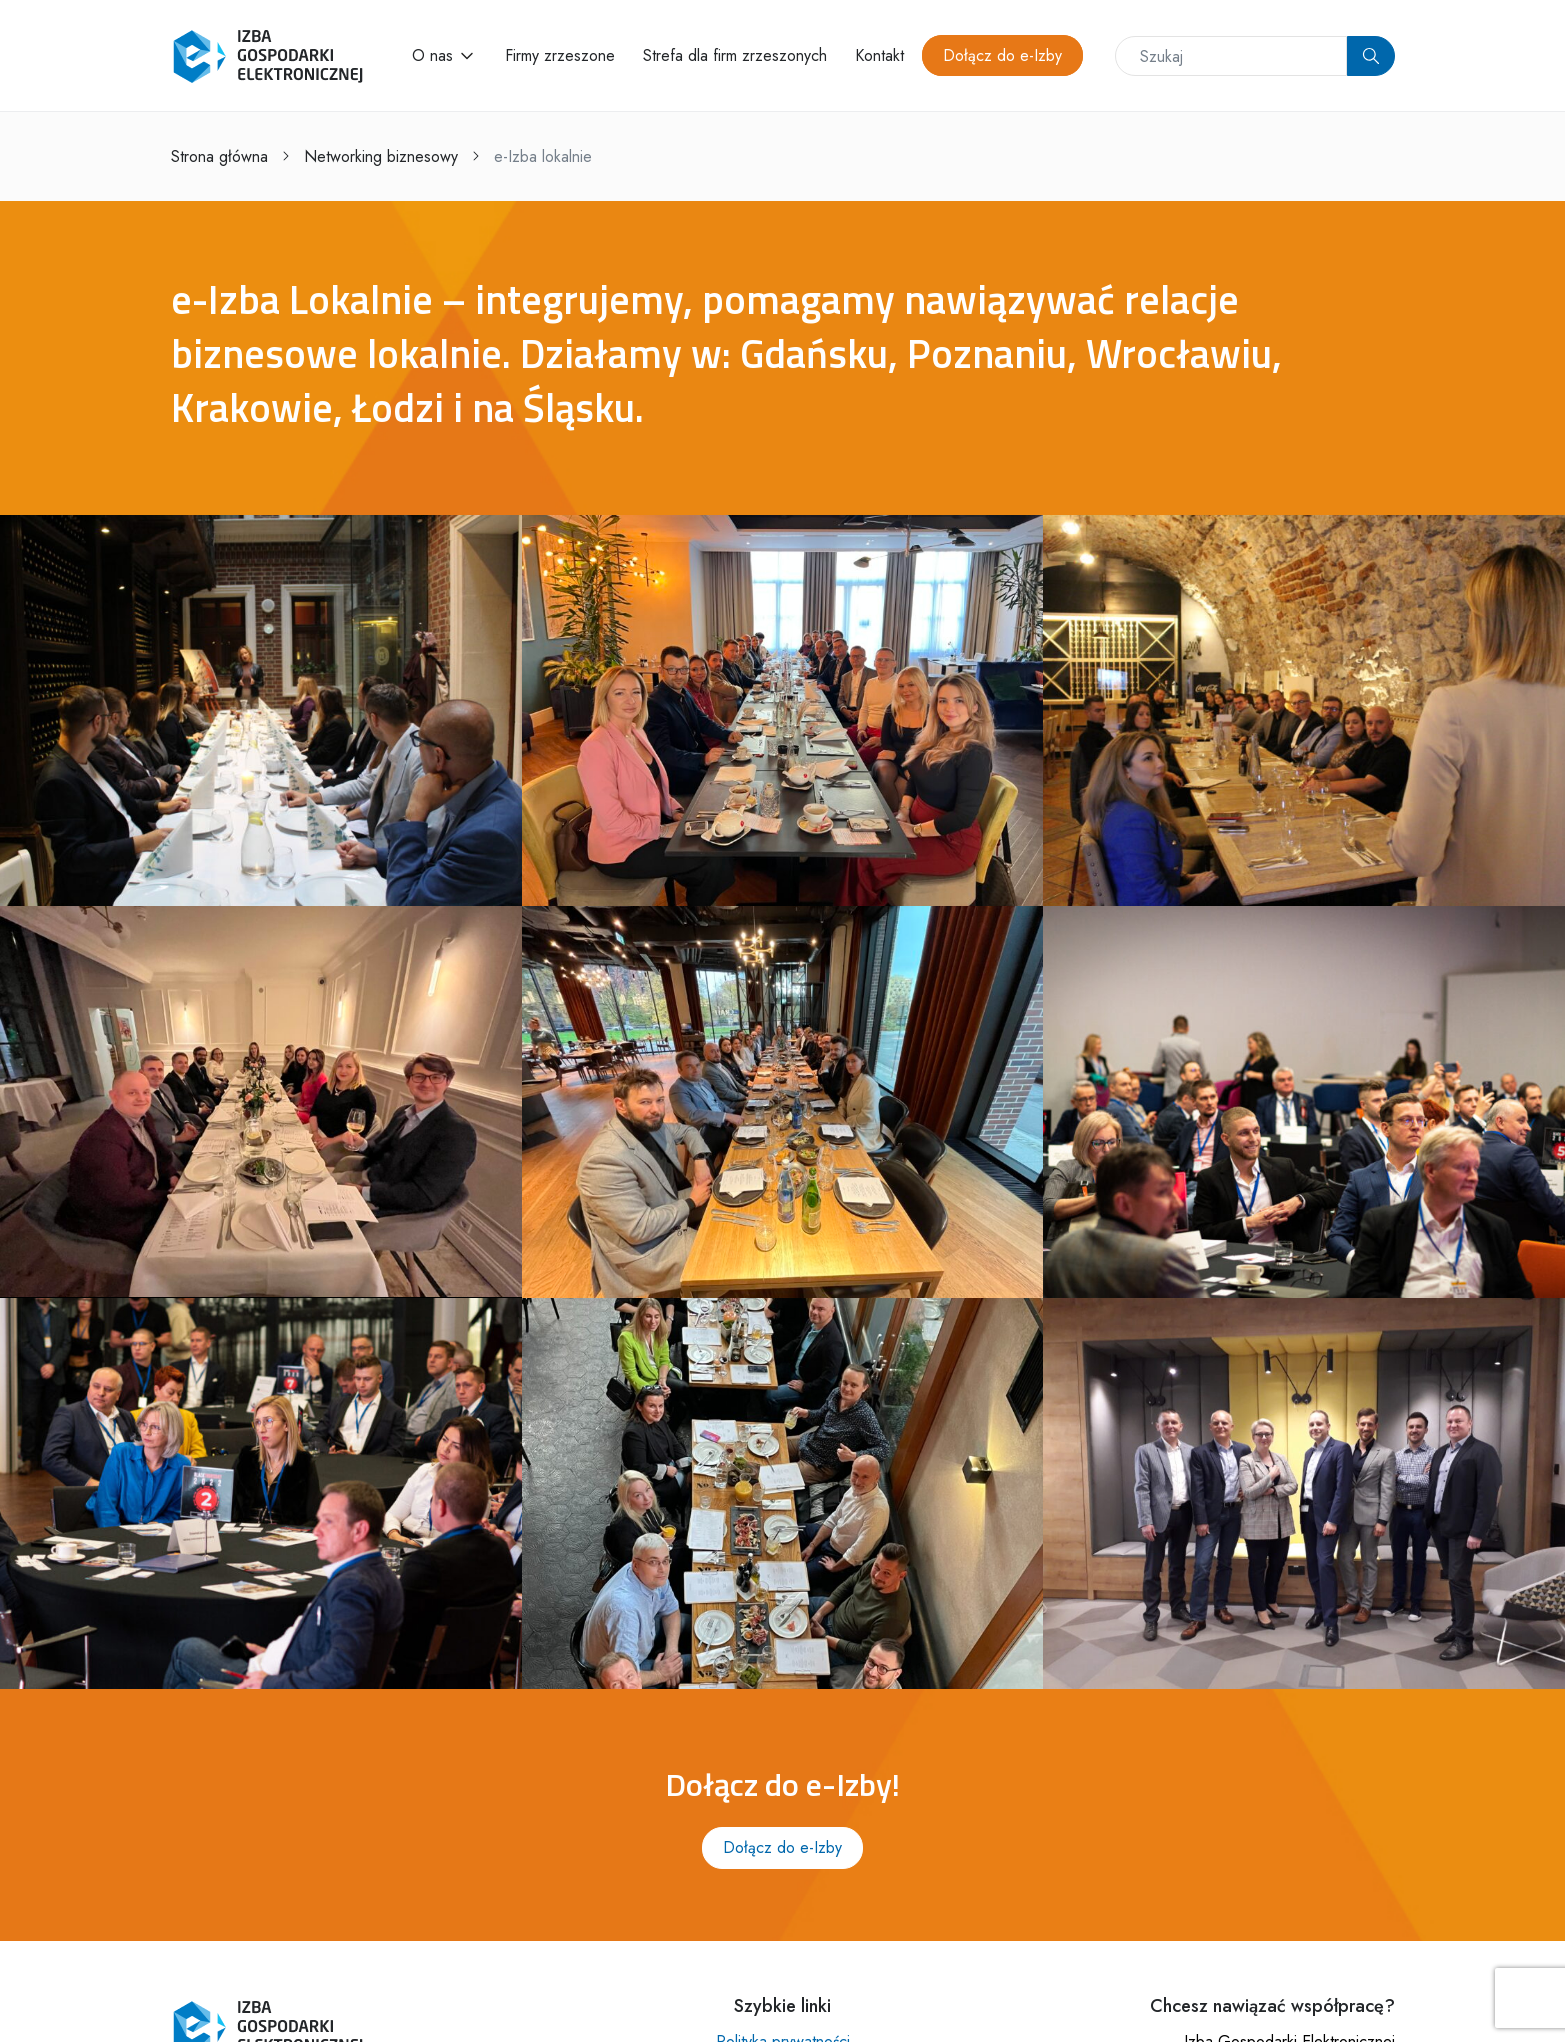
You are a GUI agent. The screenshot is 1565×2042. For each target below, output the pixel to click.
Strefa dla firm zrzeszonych (735, 55)
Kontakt (879, 55)
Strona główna (219, 156)
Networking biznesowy (381, 156)
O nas (432, 55)
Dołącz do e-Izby (1002, 55)
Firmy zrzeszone (560, 55)
